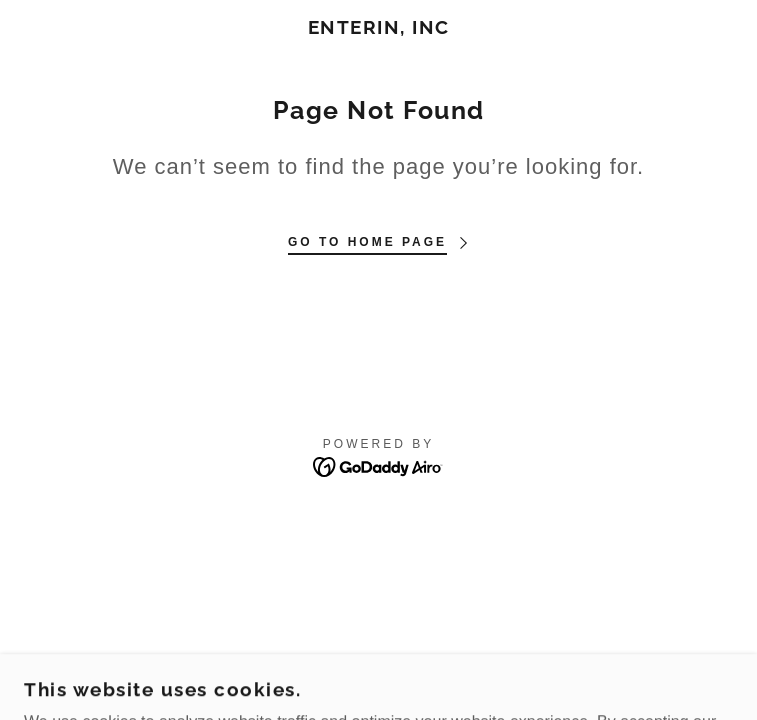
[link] (378, 27)
